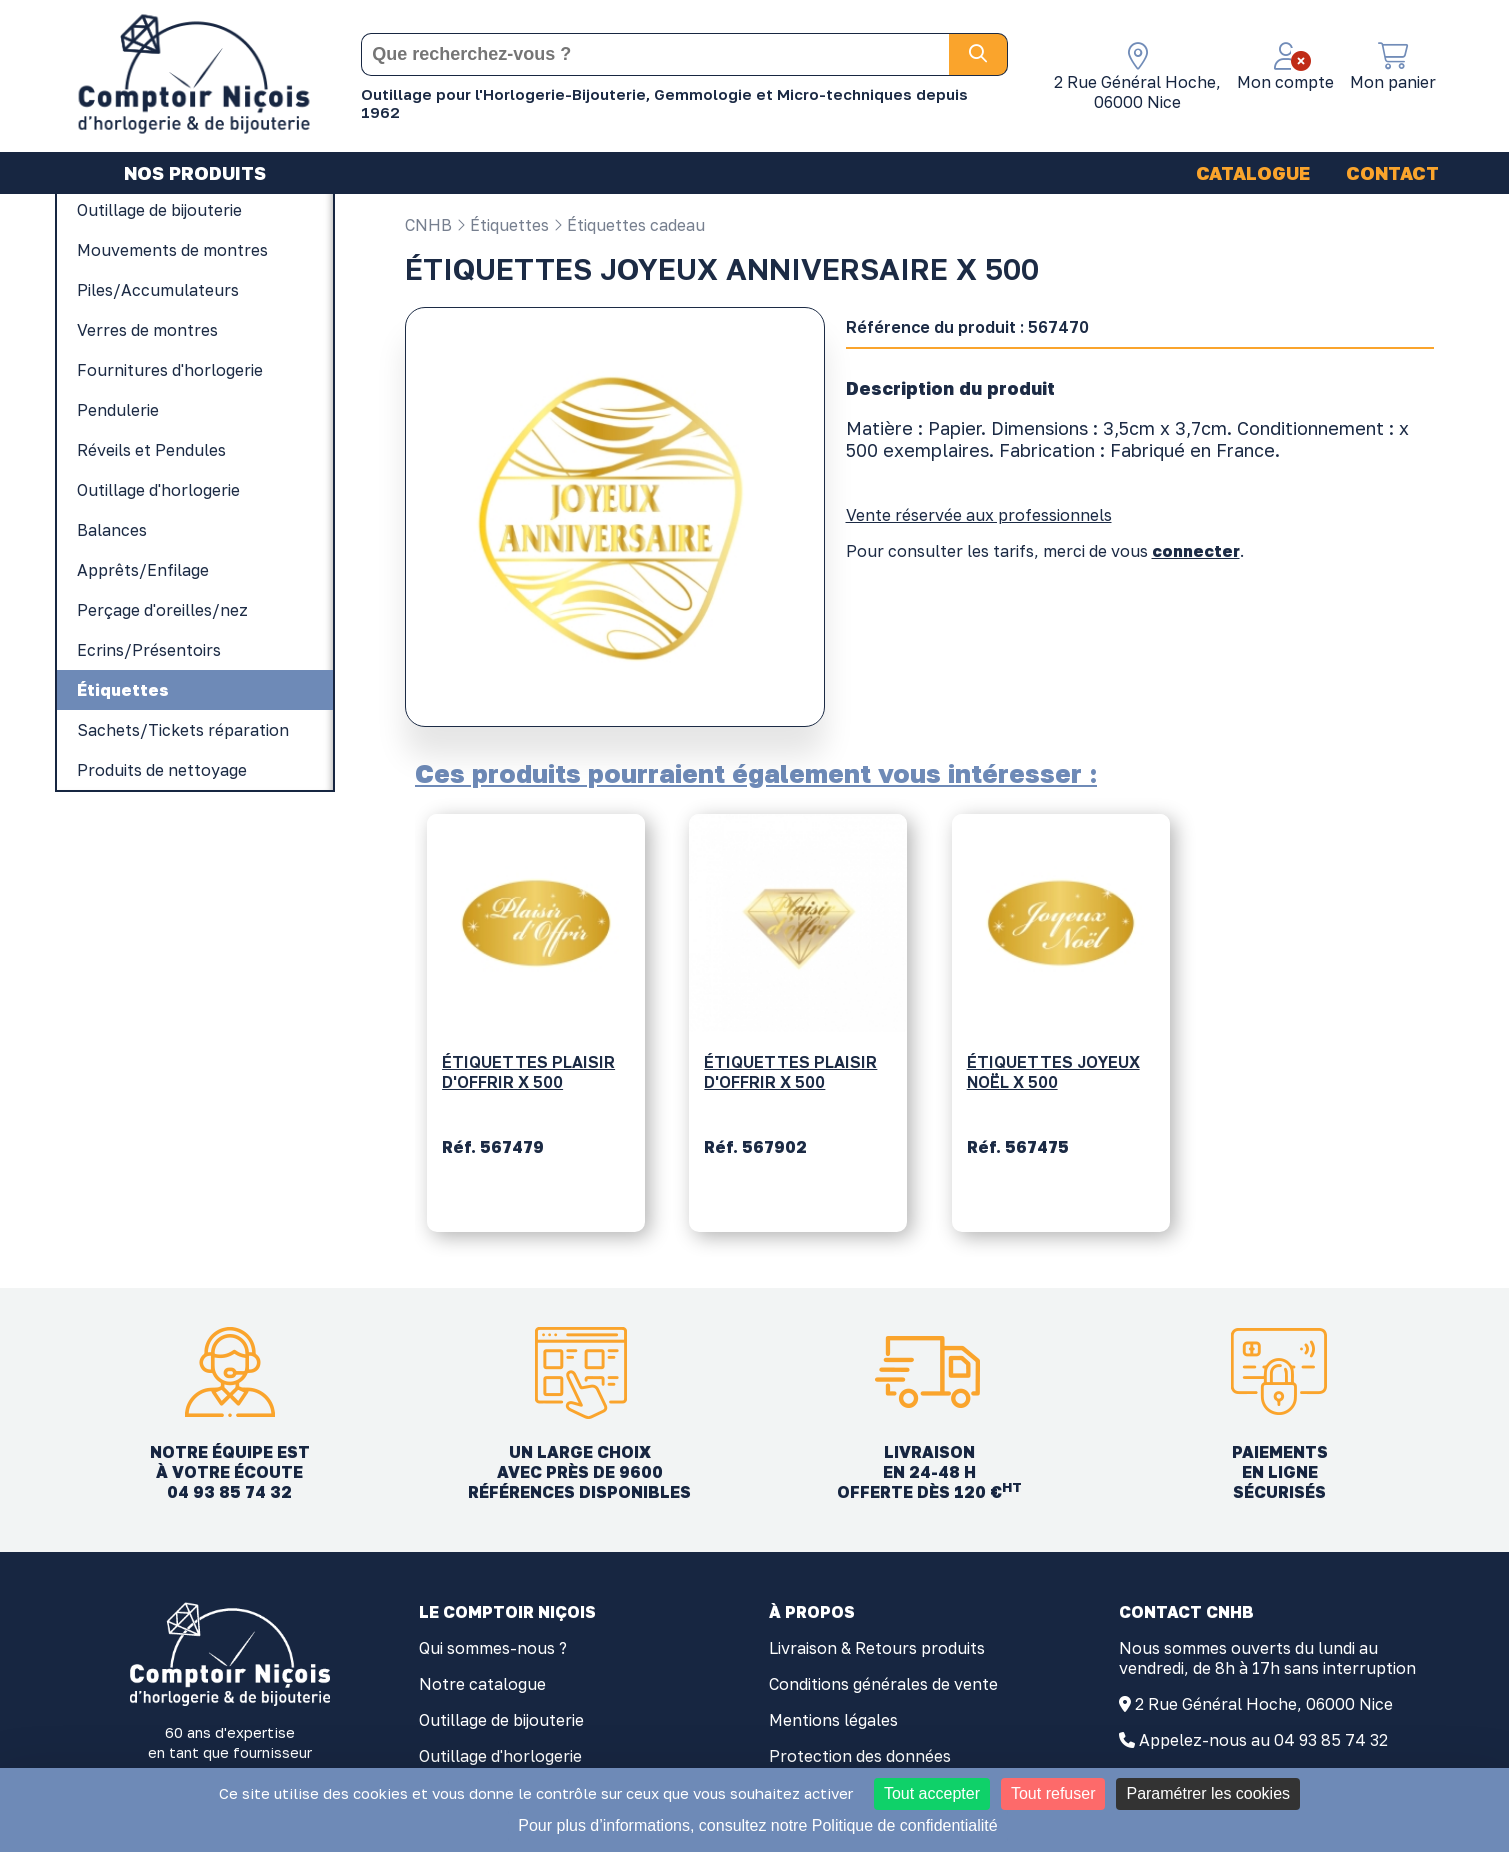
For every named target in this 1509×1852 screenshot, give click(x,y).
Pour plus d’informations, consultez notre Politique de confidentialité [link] (757, 1825)
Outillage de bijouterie (501, 1720)
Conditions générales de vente (883, 1684)
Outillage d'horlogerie (500, 1756)
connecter (1196, 551)
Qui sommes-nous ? (493, 1648)
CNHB (428, 225)
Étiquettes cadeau (629, 225)
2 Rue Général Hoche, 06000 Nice (1264, 1704)
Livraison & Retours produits (877, 1648)
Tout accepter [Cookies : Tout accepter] (932, 1793)
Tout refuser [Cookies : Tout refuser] (1053, 1793)
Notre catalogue (482, 1684)
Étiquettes (502, 225)
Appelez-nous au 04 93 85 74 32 (1263, 1740)
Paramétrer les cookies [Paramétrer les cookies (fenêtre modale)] (1208, 1793)
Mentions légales (833, 1720)
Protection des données (860, 1756)
